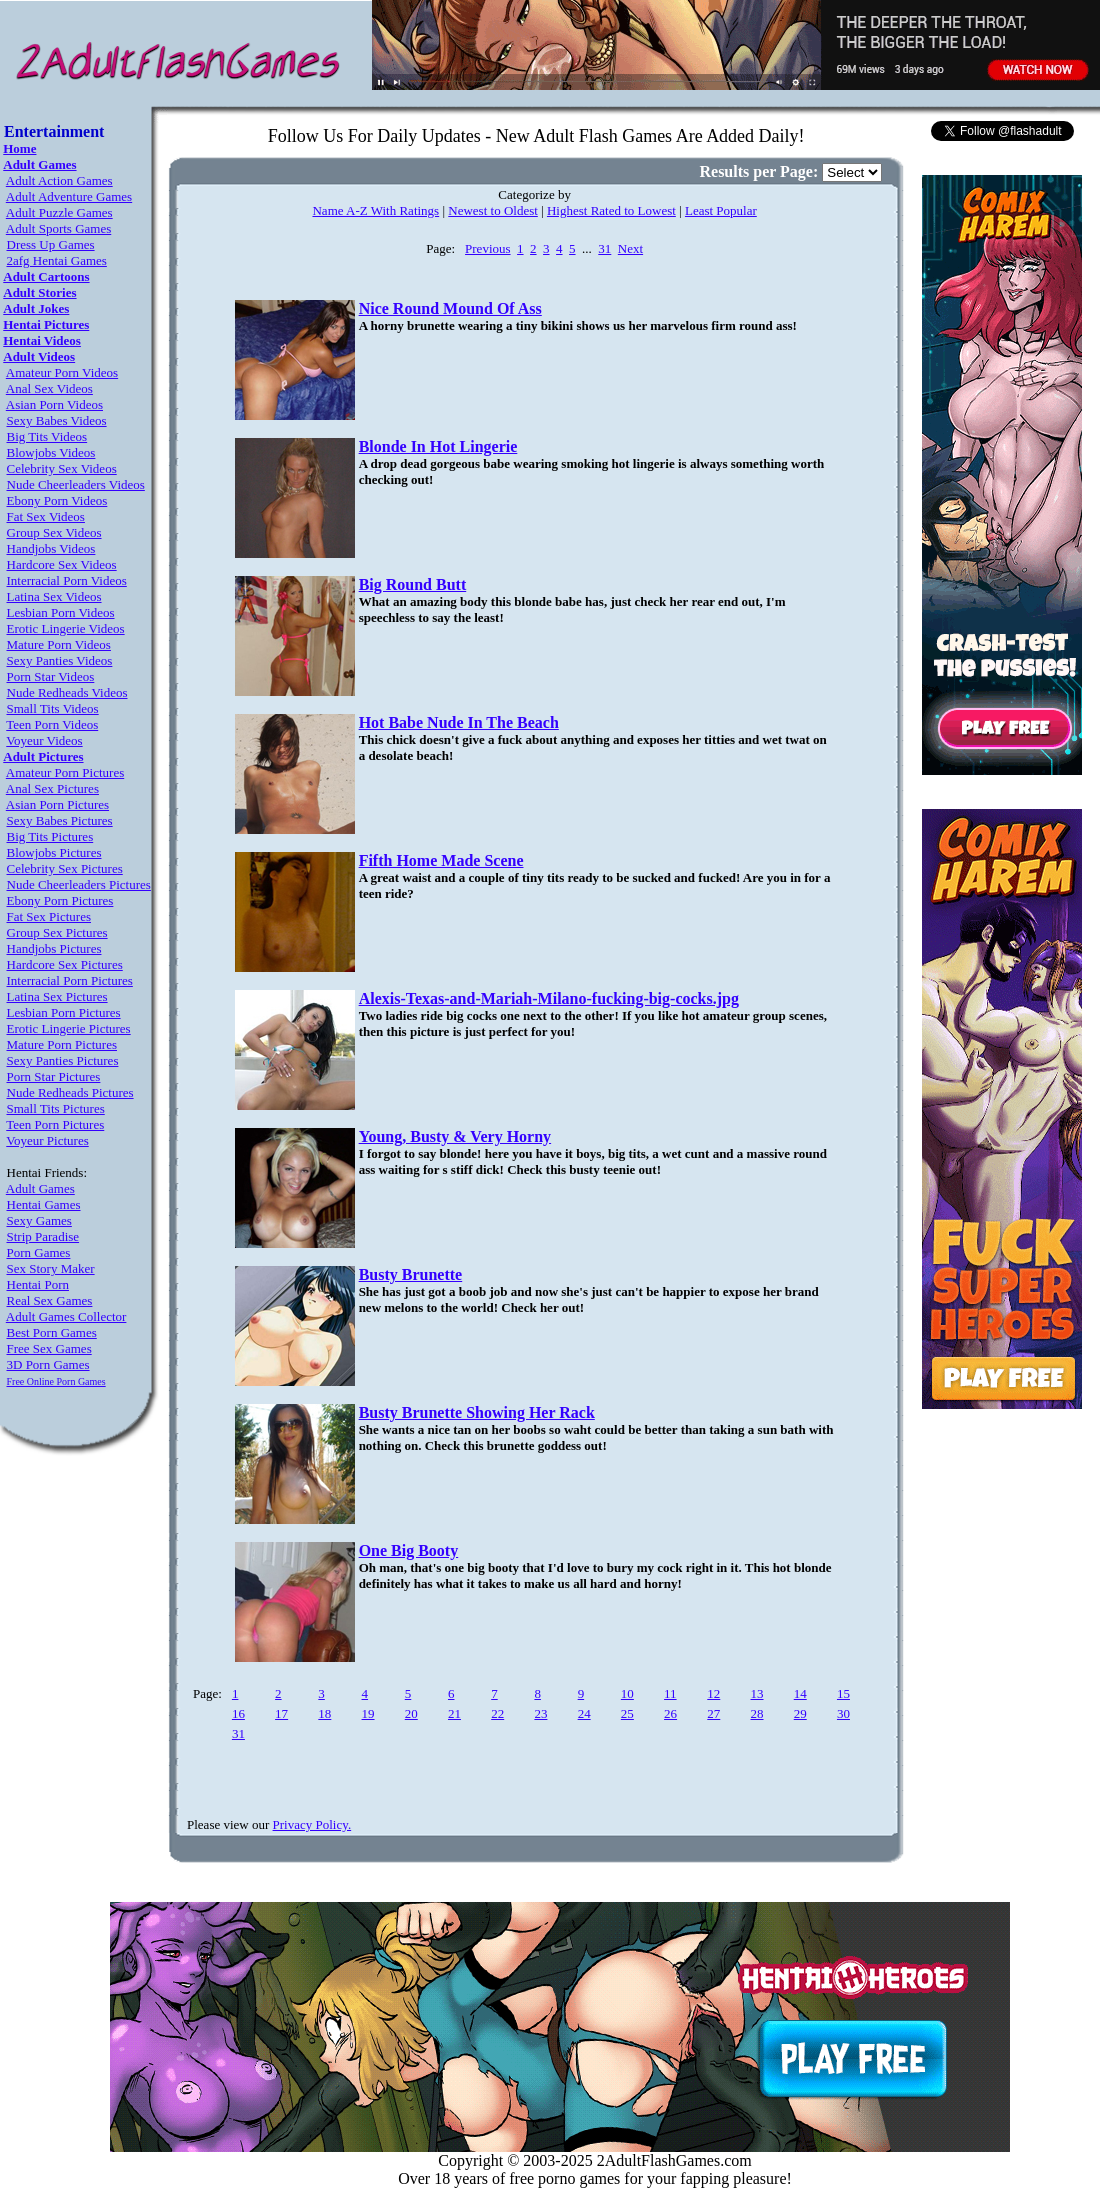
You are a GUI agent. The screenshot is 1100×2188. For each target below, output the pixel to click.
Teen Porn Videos (52, 724)
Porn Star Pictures (54, 1076)
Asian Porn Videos (54, 404)
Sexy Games (39, 1220)
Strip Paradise (43, 1236)
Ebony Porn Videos (57, 500)
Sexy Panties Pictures (63, 1060)
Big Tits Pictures (50, 836)
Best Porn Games (52, 1332)
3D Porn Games (48, 1364)
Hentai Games (44, 1204)
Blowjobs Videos (51, 452)
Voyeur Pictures (47, 1140)
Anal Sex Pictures (52, 788)
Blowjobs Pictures (54, 852)
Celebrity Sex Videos (62, 468)
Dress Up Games (51, 244)
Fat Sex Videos (46, 516)
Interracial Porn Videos (67, 580)
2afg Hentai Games (57, 260)
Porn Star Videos (51, 676)
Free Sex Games (49, 1348)
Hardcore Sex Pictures (65, 964)
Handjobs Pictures (54, 948)
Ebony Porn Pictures (60, 900)
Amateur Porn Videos (62, 372)
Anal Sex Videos (49, 388)
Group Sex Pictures (57, 932)
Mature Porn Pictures (62, 1044)
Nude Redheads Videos (67, 692)
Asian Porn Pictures (57, 804)
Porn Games (39, 1252)
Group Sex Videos (54, 532)
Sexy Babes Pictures (60, 820)
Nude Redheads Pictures (70, 1092)
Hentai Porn (38, 1284)
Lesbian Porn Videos (61, 612)
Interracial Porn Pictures (70, 980)
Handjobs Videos (51, 548)
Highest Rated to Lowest (611, 210)
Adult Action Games (59, 180)
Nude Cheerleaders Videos (76, 484)
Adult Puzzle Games (59, 212)
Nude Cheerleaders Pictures (79, 884)
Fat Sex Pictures (49, 916)
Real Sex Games (50, 1300)
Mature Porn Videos (59, 644)
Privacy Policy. (312, 1824)
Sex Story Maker (51, 1268)
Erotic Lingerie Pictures (69, 1028)
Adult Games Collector (66, 1316)
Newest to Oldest (493, 210)
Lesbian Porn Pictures (64, 1012)
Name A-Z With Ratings (375, 210)
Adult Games (40, 1188)
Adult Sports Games (58, 228)
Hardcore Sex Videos (62, 564)
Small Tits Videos (53, 708)
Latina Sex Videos (54, 596)
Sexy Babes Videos (57, 420)
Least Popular (721, 210)
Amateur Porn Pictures (65, 772)
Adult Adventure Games (69, 196)
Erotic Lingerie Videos (66, 628)
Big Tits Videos (47, 436)
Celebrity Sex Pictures (65, 868)
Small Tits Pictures (56, 1108)
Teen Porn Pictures (55, 1124)
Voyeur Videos (44, 740)
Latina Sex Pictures (57, 996)
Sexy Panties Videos (60, 660)
